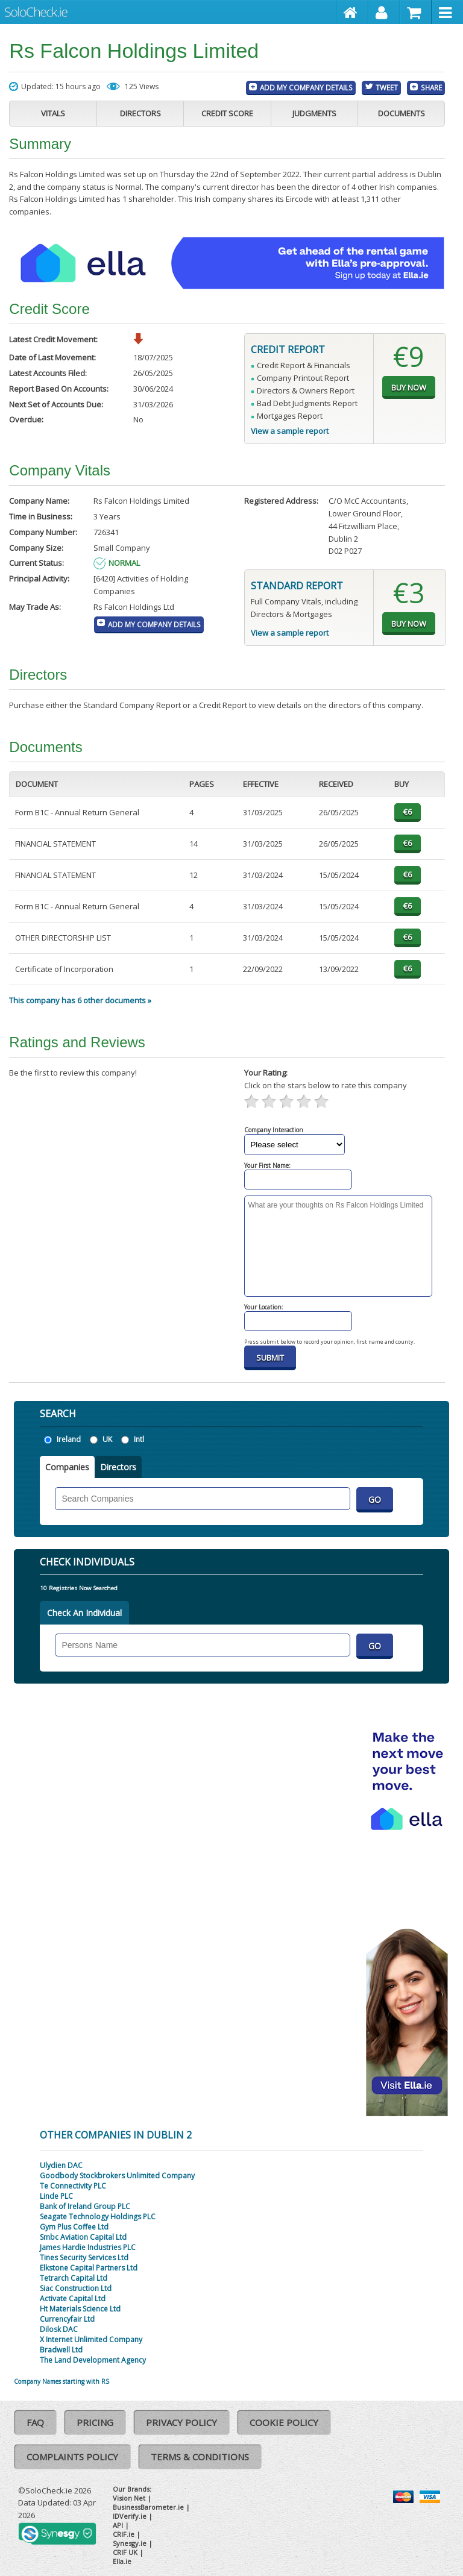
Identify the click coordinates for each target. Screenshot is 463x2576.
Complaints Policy (72, 2457)
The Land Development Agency (93, 2360)
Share (431, 87)
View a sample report (290, 430)
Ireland (69, 1439)
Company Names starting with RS (61, 2381)
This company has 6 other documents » (80, 1000)
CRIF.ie (123, 2534)
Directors (140, 113)
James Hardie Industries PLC (88, 2247)
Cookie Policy (284, 2422)
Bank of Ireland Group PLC (85, 2206)
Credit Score (227, 113)
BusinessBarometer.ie (148, 2507)
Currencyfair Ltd (67, 2319)
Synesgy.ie (129, 2543)
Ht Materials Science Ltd (80, 2309)
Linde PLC (56, 2196)
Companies (67, 1467)
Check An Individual (84, 1613)
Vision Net (129, 2497)
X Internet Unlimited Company (91, 2339)
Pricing (95, 2422)
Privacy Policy (181, 2422)
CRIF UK (125, 2552)
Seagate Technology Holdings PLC (98, 2216)
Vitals (53, 113)
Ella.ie (122, 2561)
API (118, 2525)
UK (107, 1439)
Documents (401, 113)
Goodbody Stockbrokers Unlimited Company (117, 2175)
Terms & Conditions (200, 2457)
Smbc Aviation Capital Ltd (83, 2237)
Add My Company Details (306, 87)
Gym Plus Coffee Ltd (74, 2227)
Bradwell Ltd (61, 2350)
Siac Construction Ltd (76, 2288)
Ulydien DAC (61, 2165)
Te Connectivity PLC (73, 2186)
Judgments (314, 113)
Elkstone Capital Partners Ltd (88, 2268)
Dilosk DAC (59, 2329)
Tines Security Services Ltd (84, 2257)
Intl (139, 1439)
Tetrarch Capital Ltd (73, 2278)
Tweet (387, 87)
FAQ (35, 2422)
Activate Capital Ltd (73, 2298)
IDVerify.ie (129, 2516)
